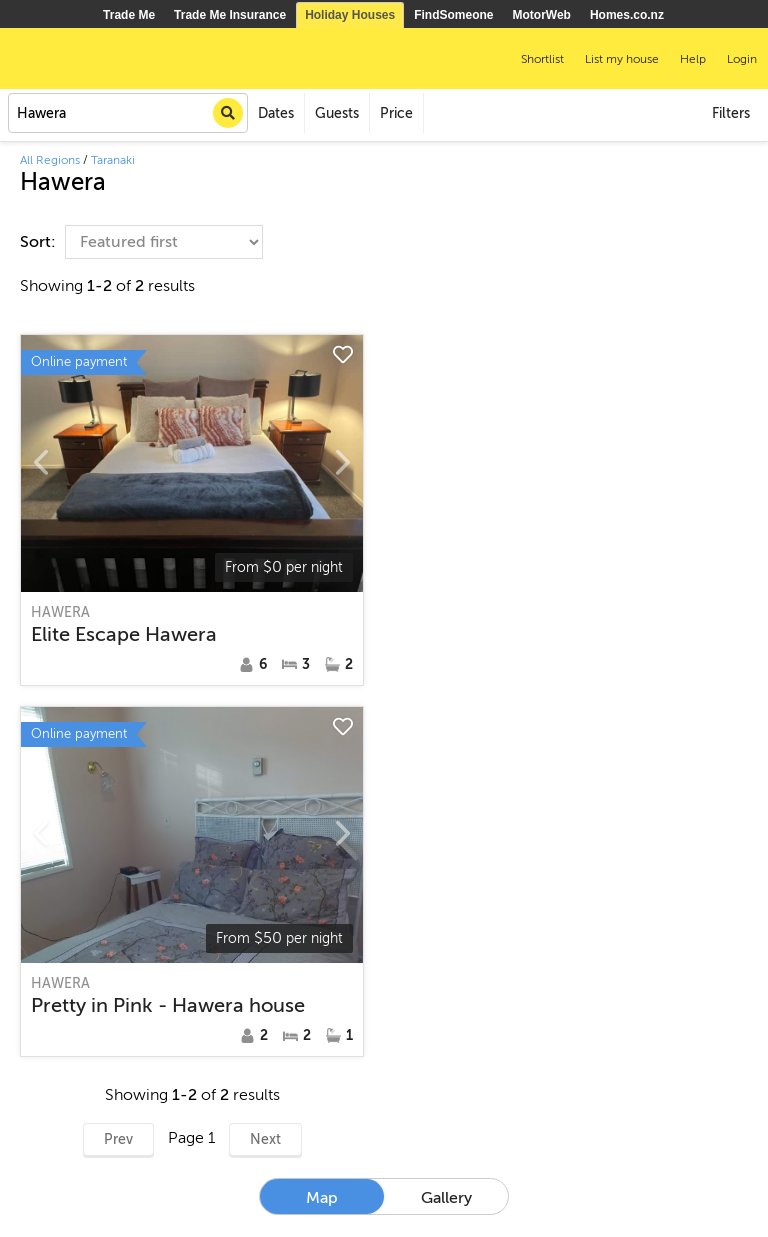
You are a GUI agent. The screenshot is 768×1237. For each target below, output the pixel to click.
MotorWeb (542, 15)
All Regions (50, 160)
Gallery (446, 1198)
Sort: (40, 242)
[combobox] (128, 113)
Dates (276, 113)
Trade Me (129, 15)
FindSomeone (453, 15)
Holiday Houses (350, 15)
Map (322, 1198)
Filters (731, 113)
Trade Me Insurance (230, 15)
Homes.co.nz (627, 15)
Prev (118, 1139)
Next (265, 1139)
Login (742, 59)
